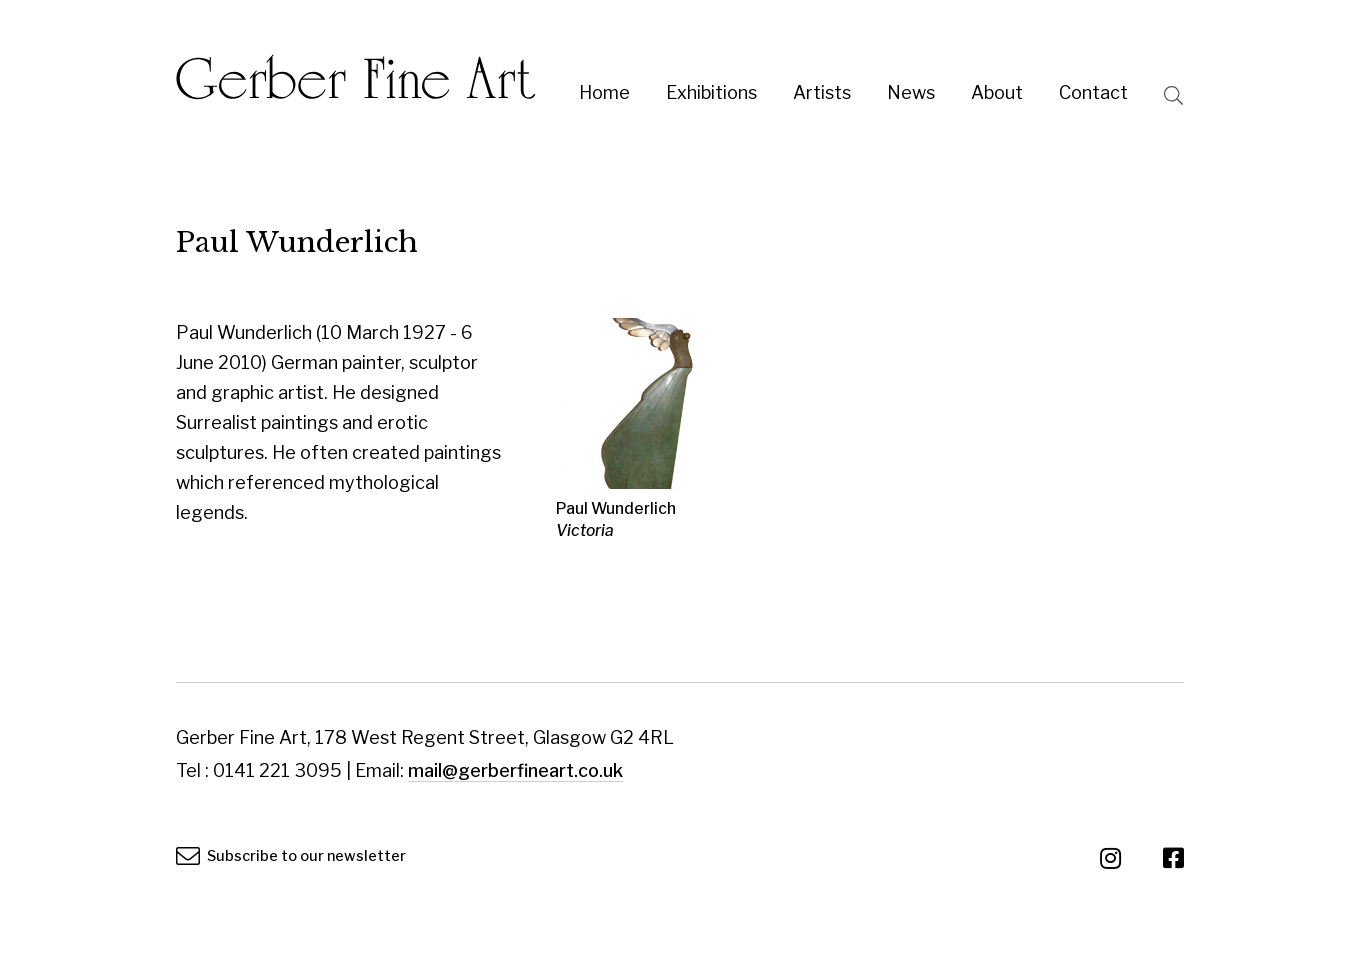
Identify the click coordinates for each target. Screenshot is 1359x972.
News (911, 92)
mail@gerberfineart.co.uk (515, 770)
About (997, 92)
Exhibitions (711, 92)
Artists (822, 92)
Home (604, 92)
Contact (1093, 92)
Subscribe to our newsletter (291, 856)
